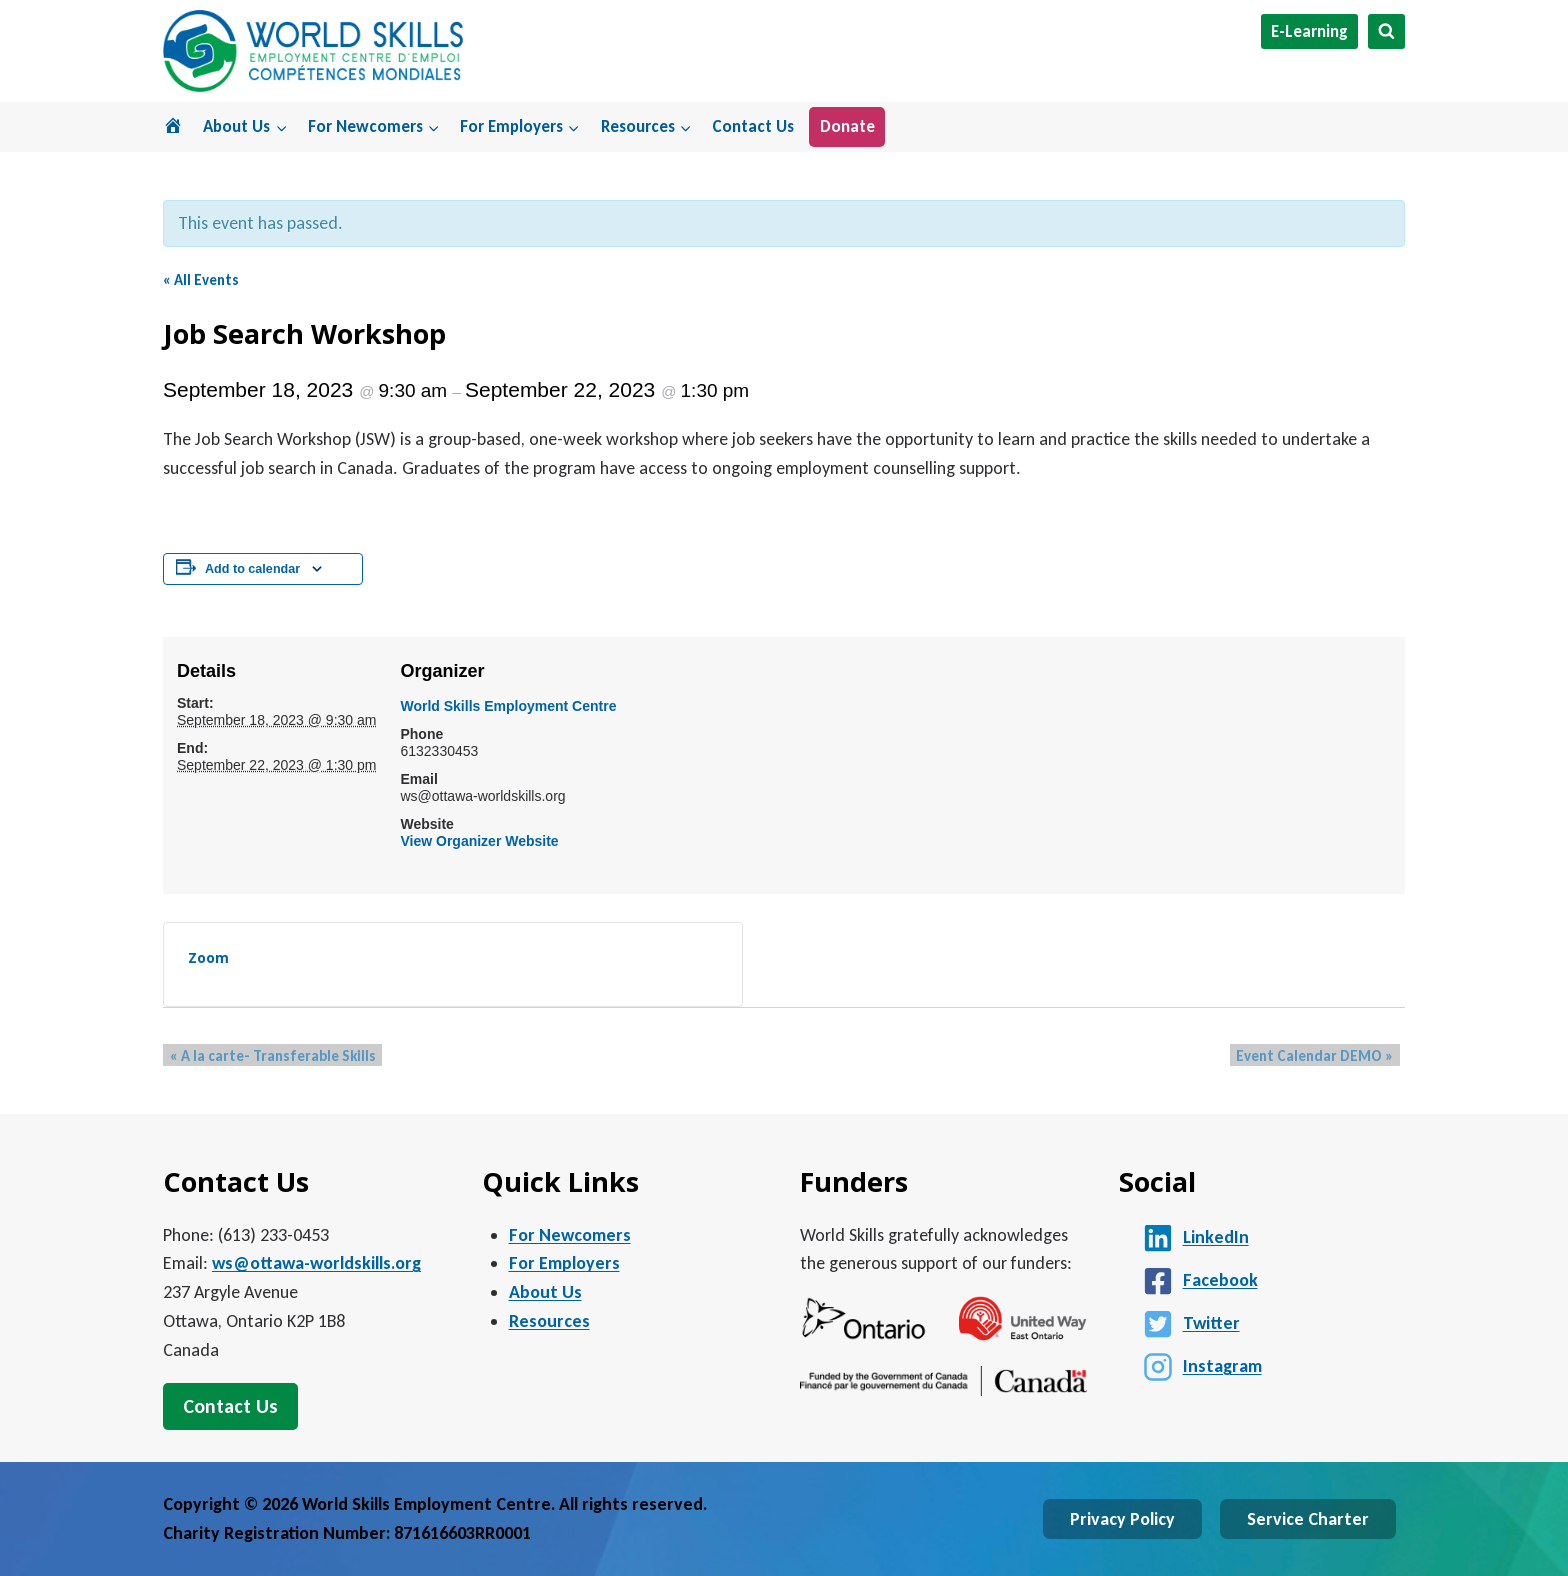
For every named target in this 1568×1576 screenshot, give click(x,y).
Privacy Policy (1122, 1519)
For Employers (564, 1263)
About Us (545, 1292)
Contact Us (753, 126)
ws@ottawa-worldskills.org (316, 1263)
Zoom (208, 957)
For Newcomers (570, 1235)
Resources (549, 1321)
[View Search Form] (1386, 31)
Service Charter (1308, 1519)
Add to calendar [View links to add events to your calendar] (252, 569)
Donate (847, 126)
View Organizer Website (479, 841)
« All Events (201, 280)
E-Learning (1309, 31)
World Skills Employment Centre (508, 706)
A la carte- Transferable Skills (266, 1056)
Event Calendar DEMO (1321, 1056)
